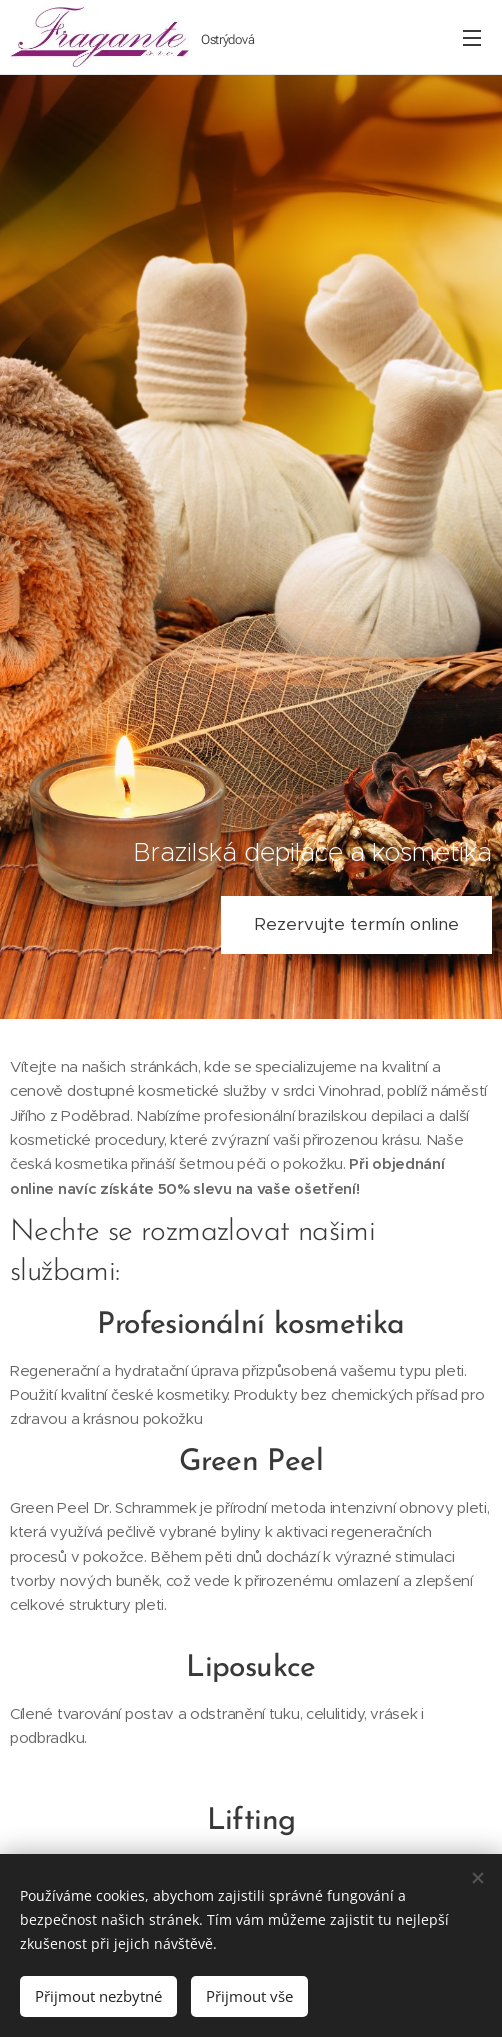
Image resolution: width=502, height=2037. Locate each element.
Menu (472, 38)
